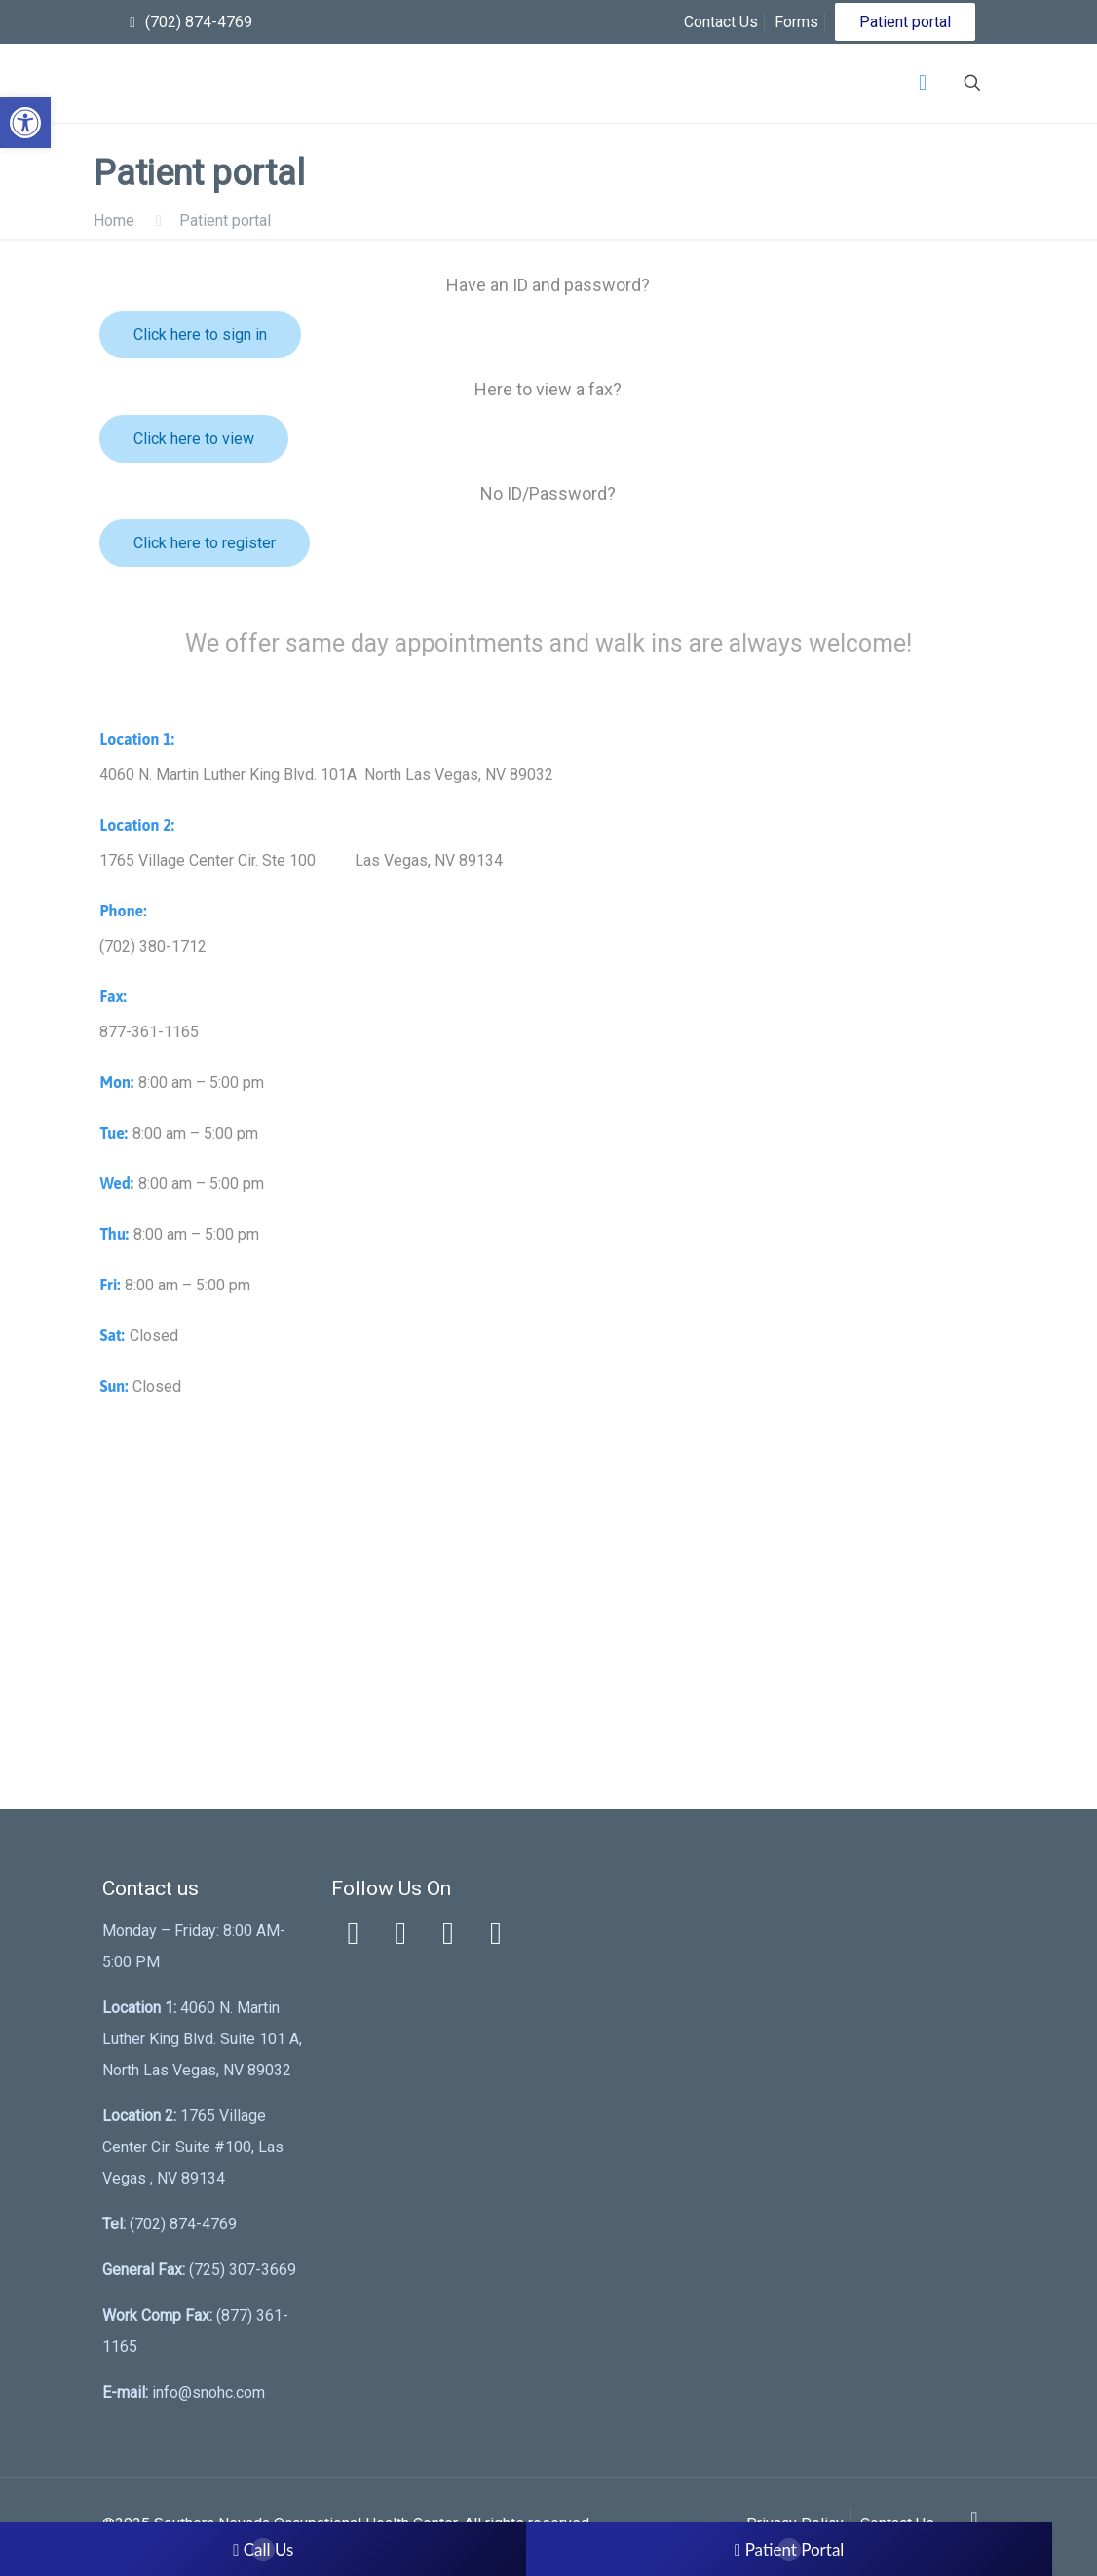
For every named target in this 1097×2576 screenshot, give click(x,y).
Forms (796, 22)
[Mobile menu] (922, 82)
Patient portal (905, 22)
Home (114, 220)
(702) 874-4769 (198, 22)
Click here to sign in (200, 334)
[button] (25, 122)
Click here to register (204, 543)
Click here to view (193, 438)
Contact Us (721, 22)
